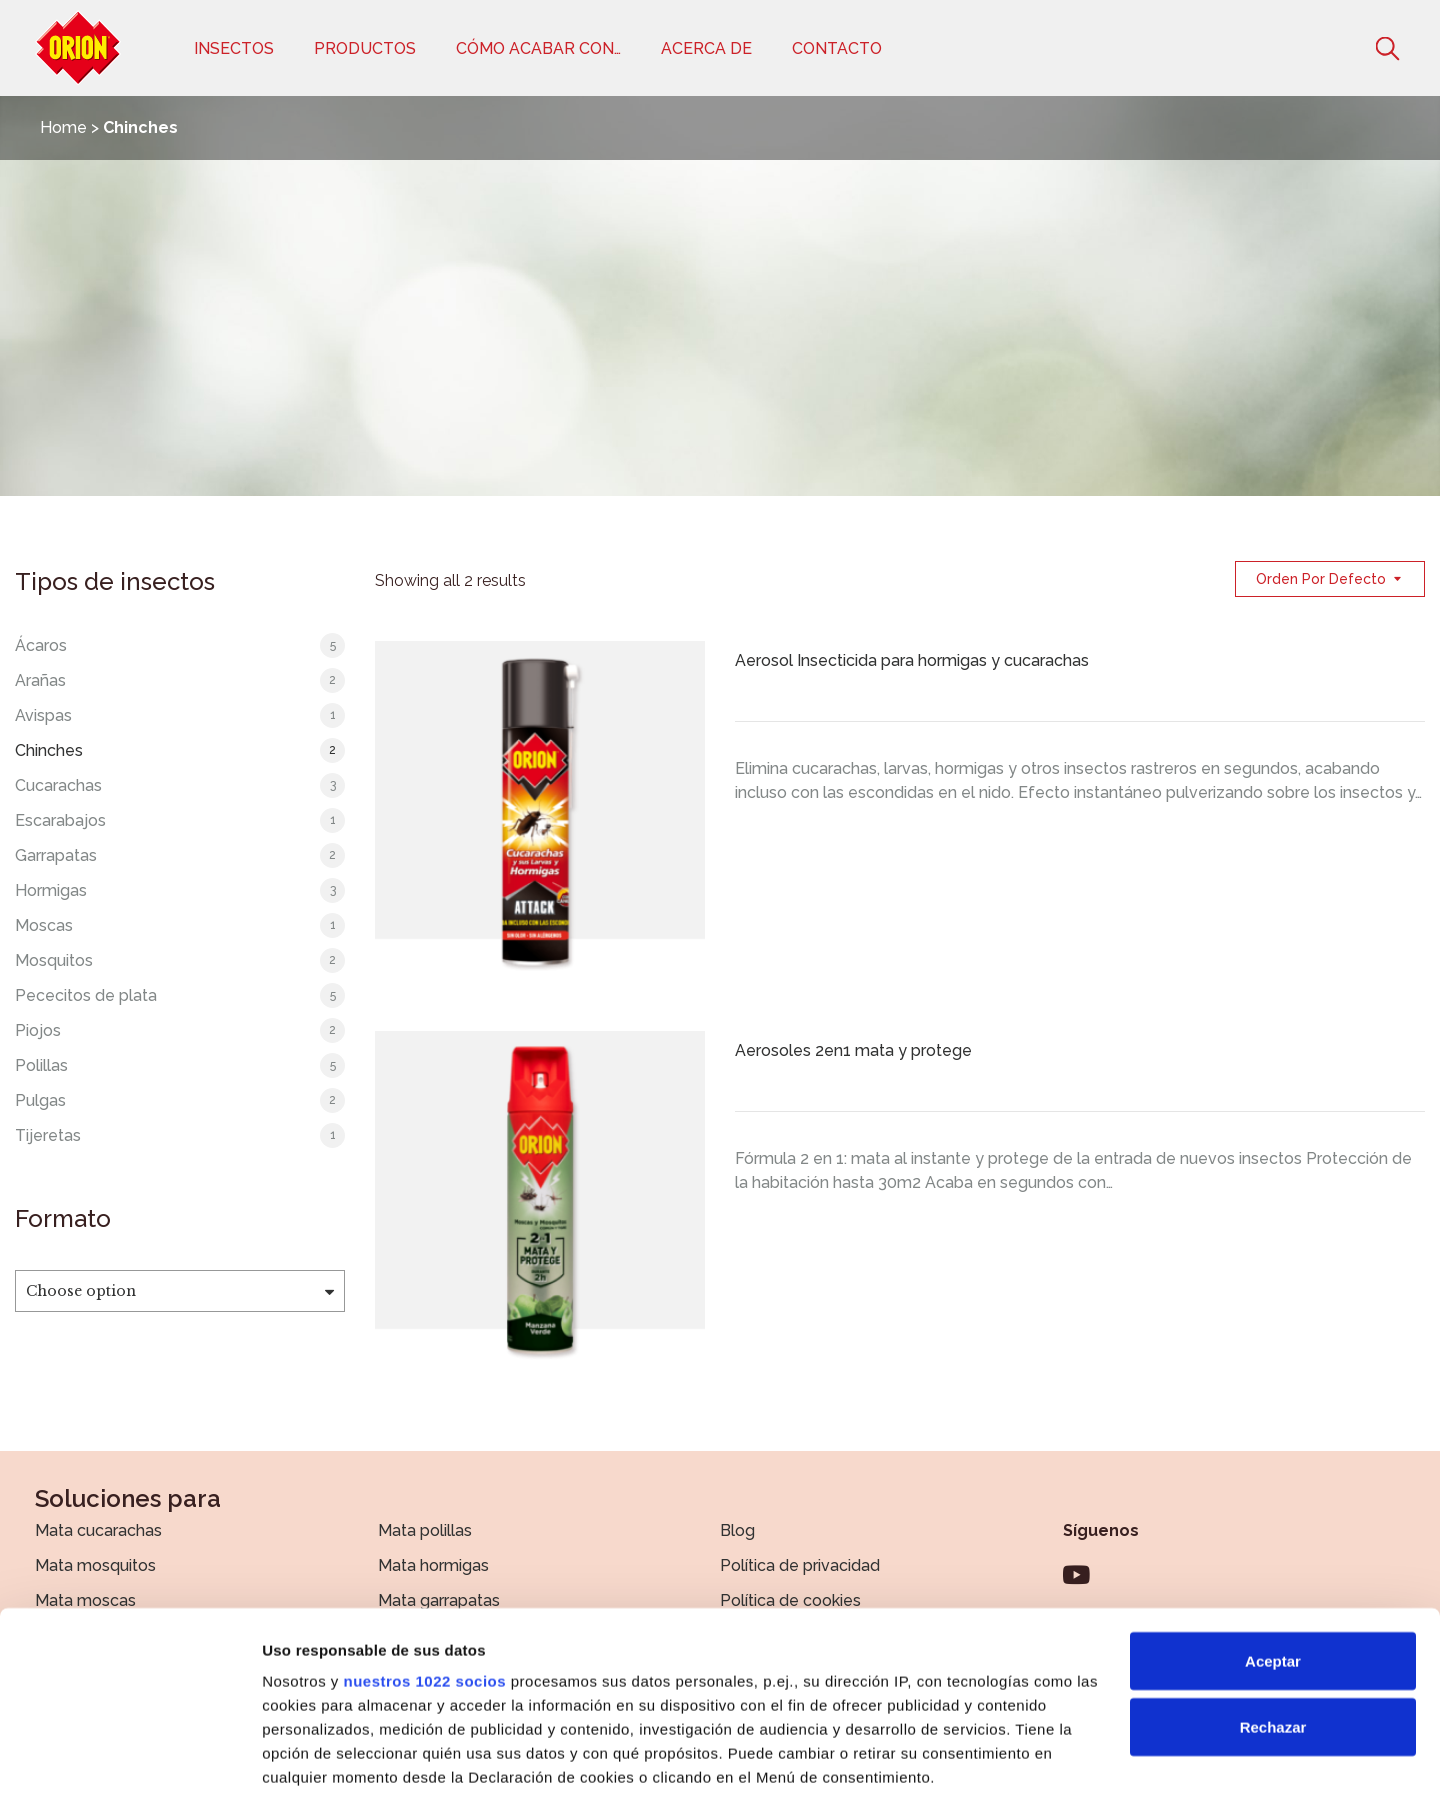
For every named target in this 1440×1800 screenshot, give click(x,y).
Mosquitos (54, 960)
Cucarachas (58, 785)
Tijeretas (48, 1135)
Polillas (41, 1065)
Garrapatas (56, 855)
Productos (365, 48)
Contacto (837, 48)
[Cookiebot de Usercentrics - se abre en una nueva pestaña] (129, 1761)
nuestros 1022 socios (424, 1539)
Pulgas (40, 1100)
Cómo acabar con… (538, 48)
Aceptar (1273, 1519)
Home (63, 127)
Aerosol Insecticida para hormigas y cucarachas (912, 660)
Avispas (43, 715)
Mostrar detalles (320, 1760)
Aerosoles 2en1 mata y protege (853, 1050)
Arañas (40, 680)
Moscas (44, 925)
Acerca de (706, 48)
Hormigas (51, 890)
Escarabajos (60, 820)
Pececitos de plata (86, 995)
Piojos (38, 1030)
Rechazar (1273, 1585)
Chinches (49, 750)
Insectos (234, 48)
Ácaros (41, 645)
